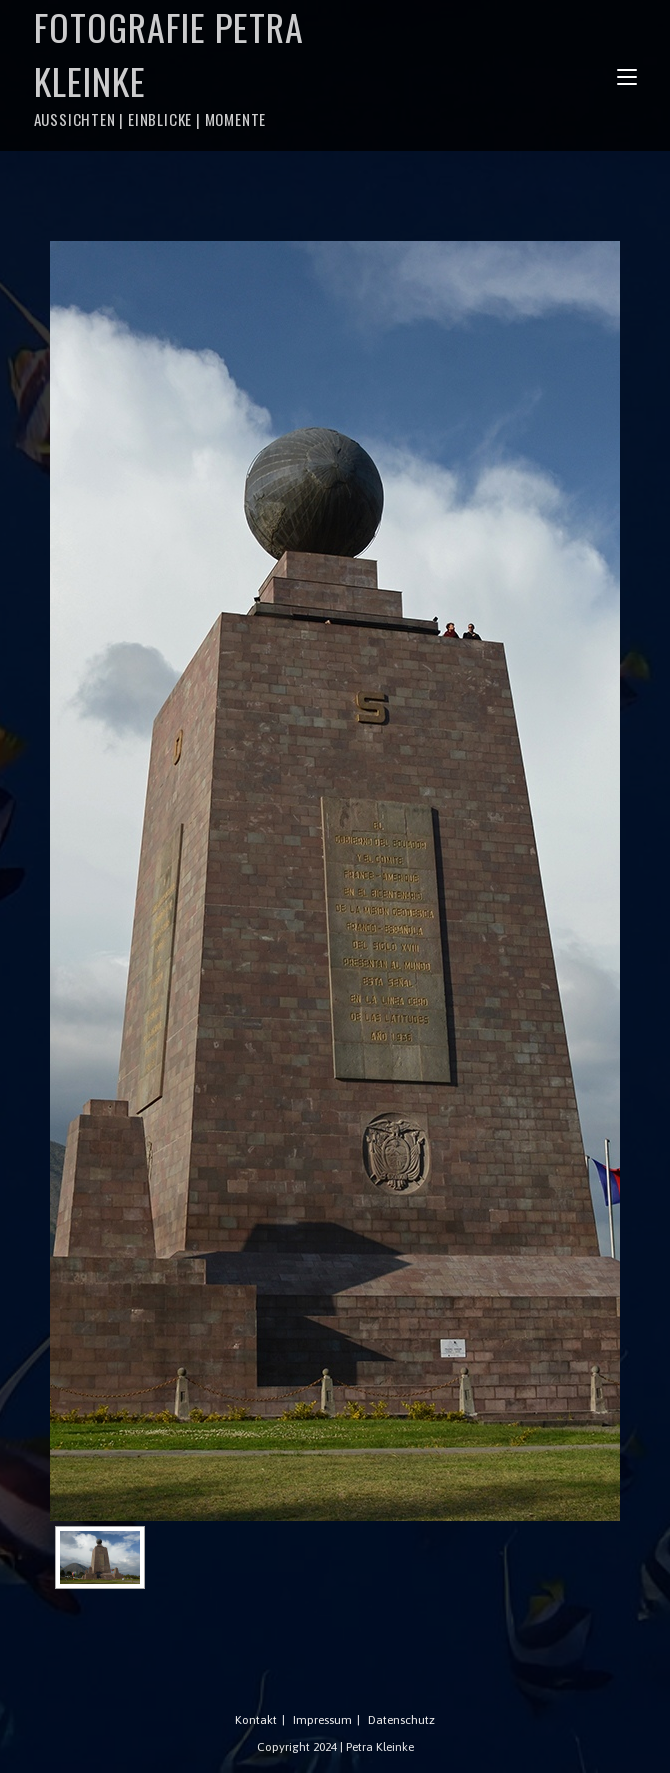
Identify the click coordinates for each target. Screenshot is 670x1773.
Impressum (322, 1720)
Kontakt (256, 1720)
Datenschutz (401, 1720)
